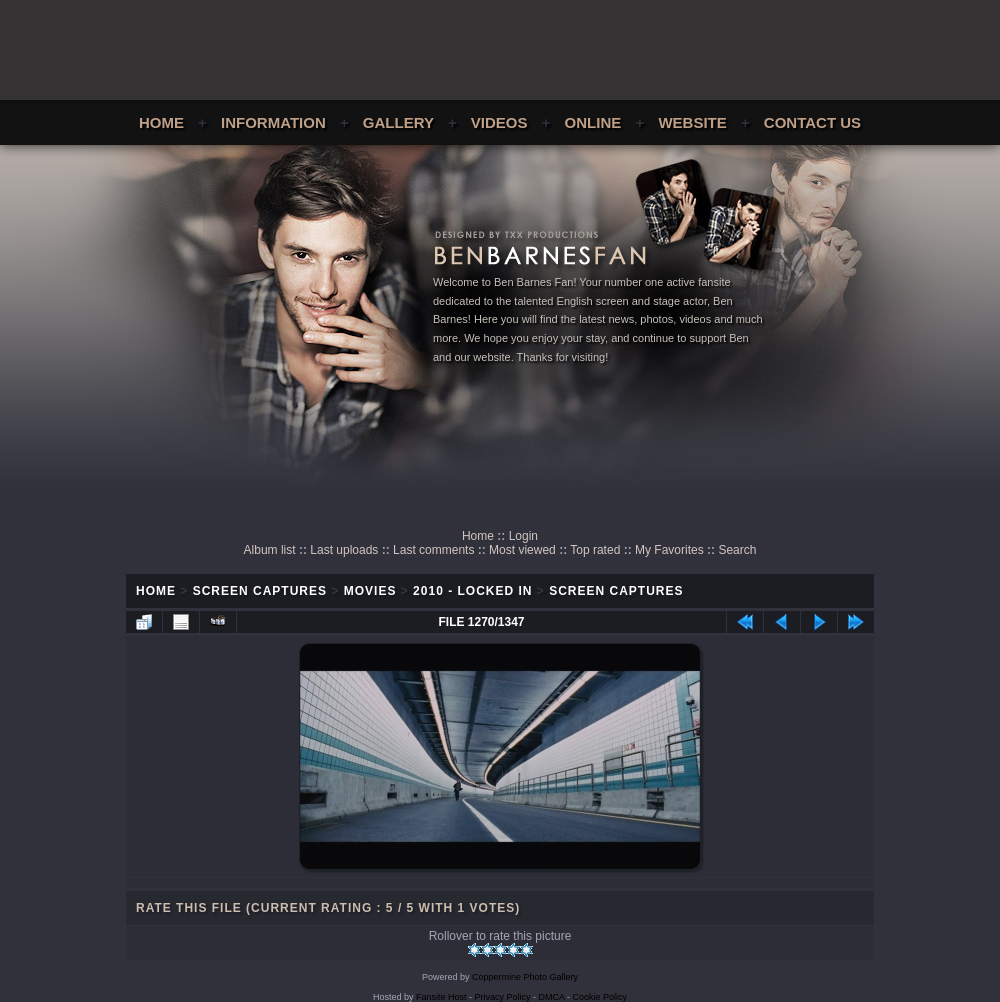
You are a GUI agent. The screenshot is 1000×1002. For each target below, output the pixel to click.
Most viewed (522, 550)
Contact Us (812, 122)
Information (273, 122)
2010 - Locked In (472, 591)
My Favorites (669, 550)
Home (161, 122)
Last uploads (344, 550)
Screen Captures (260, 591)
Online (593, 122)
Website (692, 122)
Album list (270, 550)
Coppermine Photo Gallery (525, 977)
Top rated (595, 550)
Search (737, 550)
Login (523, 536)
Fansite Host (441, 997)
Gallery (398, 122)
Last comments (433, 550)
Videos (499, 122)
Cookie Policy (600, 997)
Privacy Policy (503, 997)
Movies (370, 591)
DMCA (552, 997)
